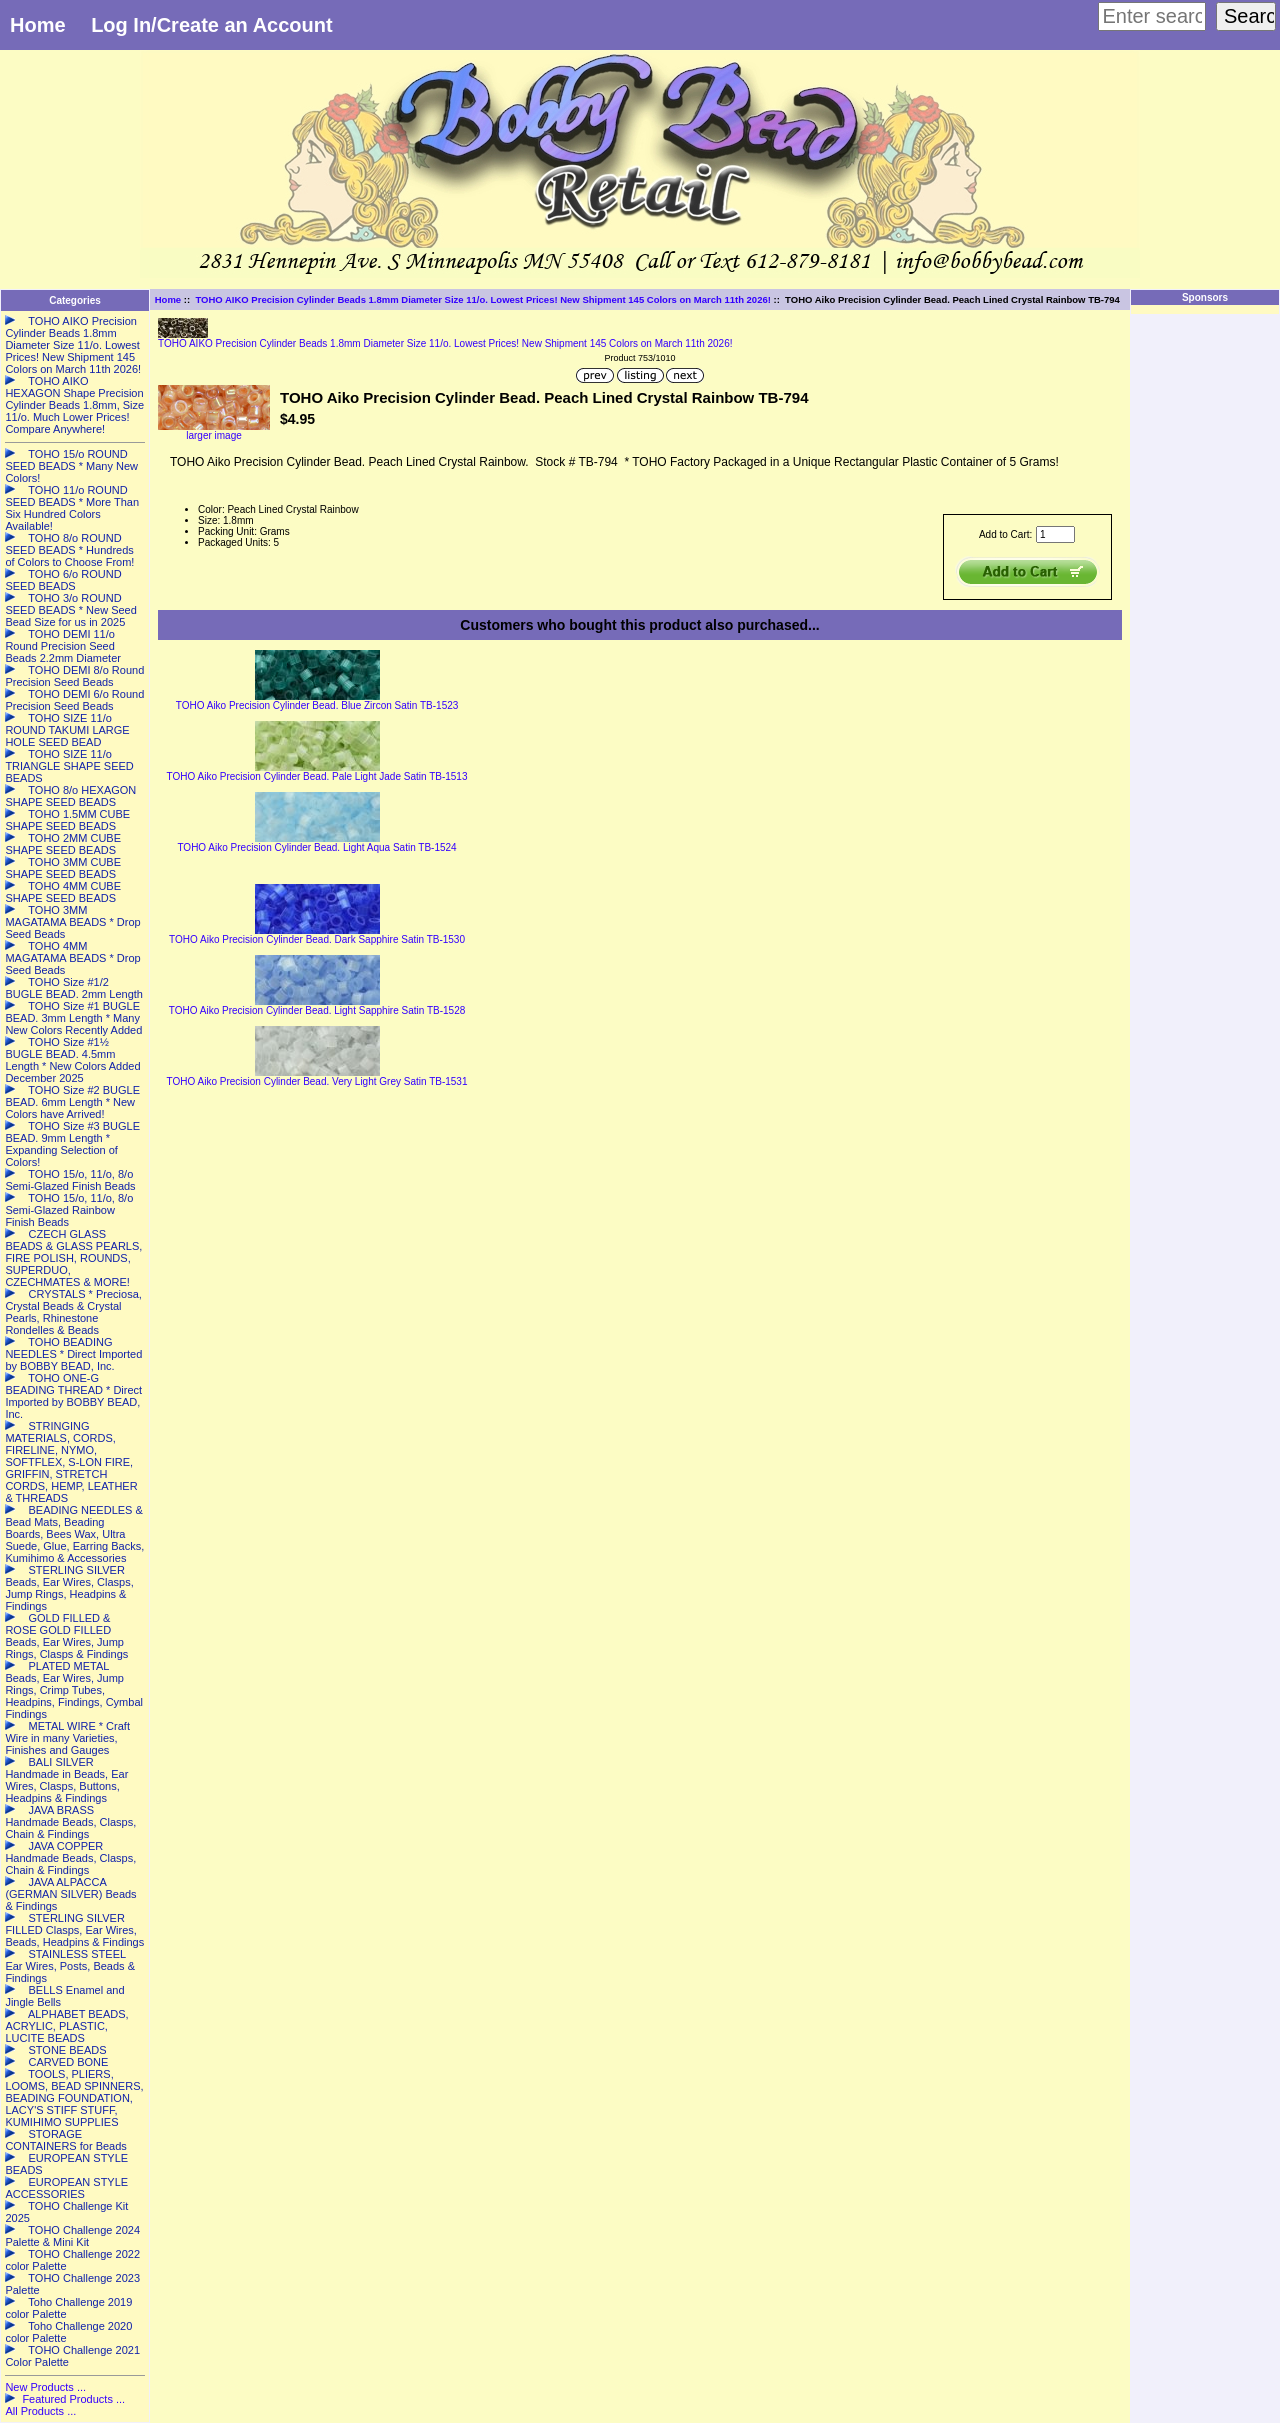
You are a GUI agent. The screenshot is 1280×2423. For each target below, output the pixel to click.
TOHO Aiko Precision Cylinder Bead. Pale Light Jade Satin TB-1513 (317, 776)
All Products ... (40, 2411)
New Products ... (45, 2387)
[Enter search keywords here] (1152, 16)
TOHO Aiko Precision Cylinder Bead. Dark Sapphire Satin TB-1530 (317, 939)
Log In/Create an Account (212, 25)
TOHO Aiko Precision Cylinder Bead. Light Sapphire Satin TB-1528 (317, 1010)
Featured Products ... (73, 2399)
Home (38, 25)
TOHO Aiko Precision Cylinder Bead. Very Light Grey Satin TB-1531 (317, 1081)
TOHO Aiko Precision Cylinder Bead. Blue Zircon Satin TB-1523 (317, 705)
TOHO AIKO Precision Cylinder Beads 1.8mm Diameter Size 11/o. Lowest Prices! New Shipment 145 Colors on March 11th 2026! (482, 299)
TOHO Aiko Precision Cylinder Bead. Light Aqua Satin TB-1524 (316, 847)
